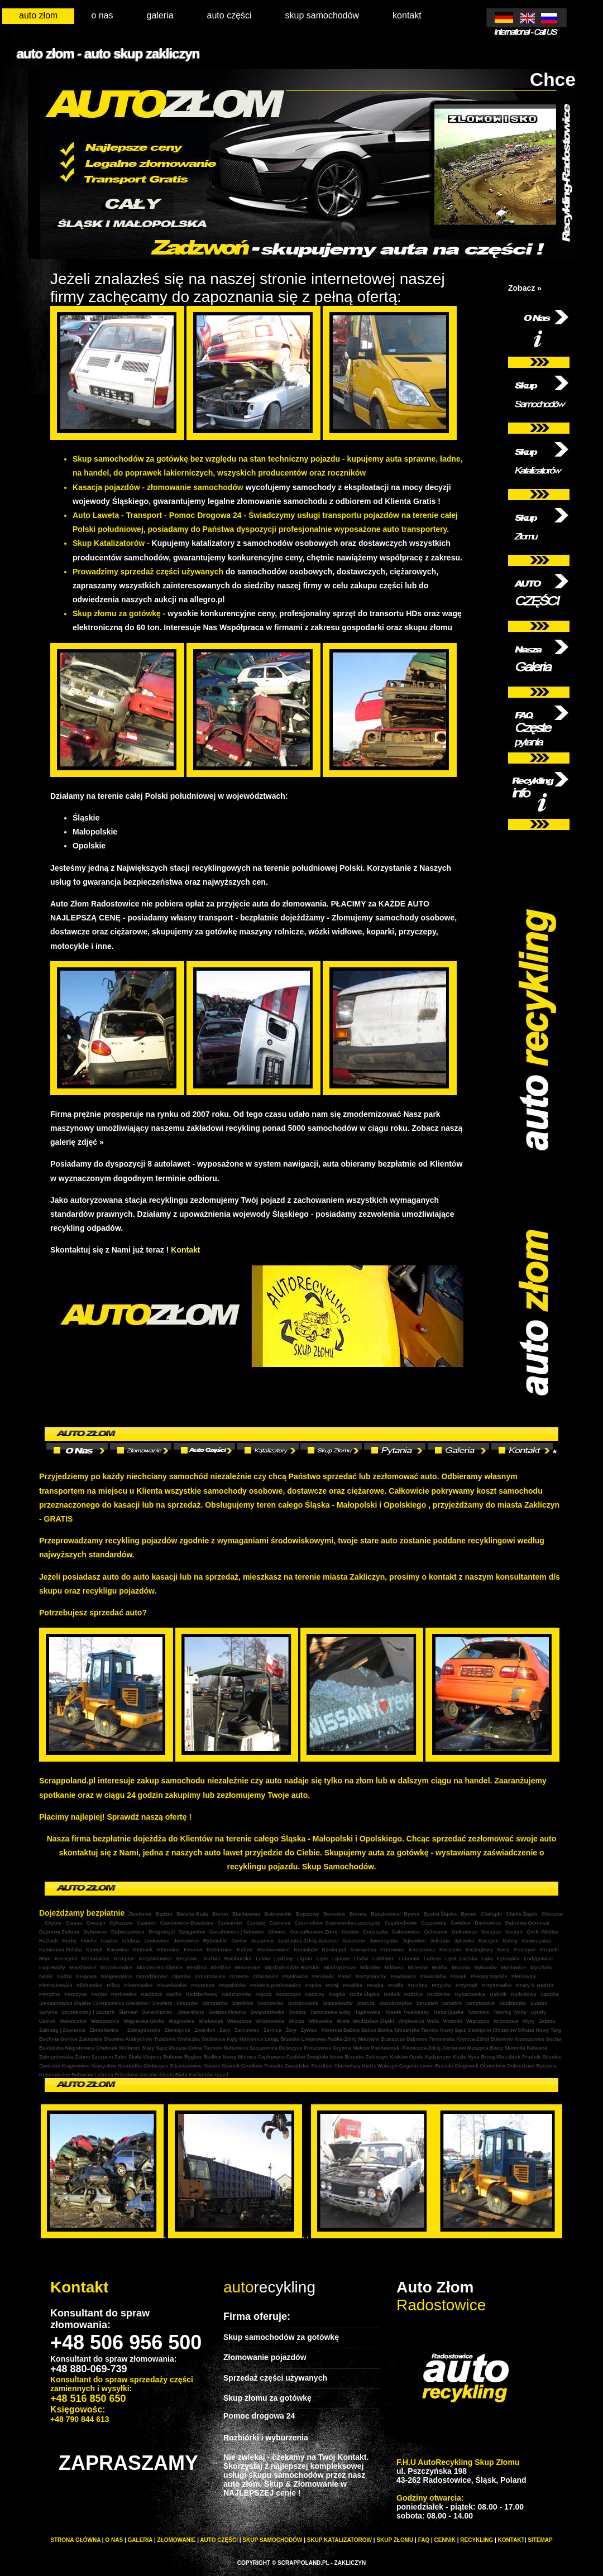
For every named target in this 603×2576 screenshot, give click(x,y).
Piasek (459, 1976)
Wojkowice (411, 2021)
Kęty (232, 2039)
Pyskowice (123, 1994)
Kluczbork (508, 2057)
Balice (368, 2030)
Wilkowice (321, 2021)
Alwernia (331, 2030)
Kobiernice (220, 1950)
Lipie (322, 1958)
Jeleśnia (439, 1941)
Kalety (510, 1941)
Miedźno (220, 1967)
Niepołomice (80, 2048)
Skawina (114, 2039)
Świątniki (317, 2057)
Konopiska (363, 1950)
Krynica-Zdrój (472, 2039)
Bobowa (173, 2057)
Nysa (473, 2057)
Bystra (411, 1914)
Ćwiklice (461, 1923)
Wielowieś (211, 2021)
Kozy (503, 1950)
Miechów (368, 2039)
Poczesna (202, 1985)
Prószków (126, 2075)
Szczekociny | (78, 2012)
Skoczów (187, 2003)
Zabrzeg (49, 2030)
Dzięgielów (192, 1932)
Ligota (304, 1958)
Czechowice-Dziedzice (187, 1923)
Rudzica (413, 1994)
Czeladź (255, 1923)
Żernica (272, 2030)
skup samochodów (322, 15)
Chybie (53, 1923)
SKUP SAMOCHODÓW (272, 2540)
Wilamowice (270, 2021)
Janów (239, 1941)
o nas (102, 15)
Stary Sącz (155, 2048)
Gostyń (514, 1932)
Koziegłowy (480, 1950)
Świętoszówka (267, 2012)
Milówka (394, 1967)
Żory (291, 2030)
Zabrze (547, 2021)
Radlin (174, 1994)
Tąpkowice (367, 2012)
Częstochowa (401, 1923)
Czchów (295, 2057)
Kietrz (369, 2066)
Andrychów (138, 2039)
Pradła (396, 1985)
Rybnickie (215, 1941)
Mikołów (370, 1967)
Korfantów (201, 2075)
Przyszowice (497, 1985)
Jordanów (454, 2048)
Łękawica (508, 1958)
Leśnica (103, 2075)
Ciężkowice (271, 2057)
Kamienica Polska (60, 1950)
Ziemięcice (177, 2030)
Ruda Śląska (365, 1994)
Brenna (358, 1914)
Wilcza (296, 2021)
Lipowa (341, 1958)
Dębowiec (95, 1932)
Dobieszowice (128, 1932)
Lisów (361, 1958)
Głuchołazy (347, 2066)
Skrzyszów (215, 2003)
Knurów (193, 1950)
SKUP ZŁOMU (394, 2540)
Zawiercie (75, 2030)
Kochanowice (273, 1950)
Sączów (549, 1994)
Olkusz (526, 2030)
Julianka (464, 1941)
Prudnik (531, 2057)
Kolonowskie (54, 2075)
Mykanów (485, 1967)
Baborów (82, 2075)
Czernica (279, 1923)
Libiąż (272, 2039)
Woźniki (452, 2021)
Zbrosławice (104, 2030)
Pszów (99, 1994)
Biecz (496, 2048)
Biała (182, 2075)
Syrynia (49, 2012)
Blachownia (246, 1914)
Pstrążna (49, 1994)
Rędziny (315, 1994)
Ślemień (127, 2012)
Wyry (529, 2021)
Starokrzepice (395, 2003)
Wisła (343, 2021)
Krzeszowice (529, 2039)
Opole (416, 2057)
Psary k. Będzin (535, 1985)
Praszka (273, 2066)
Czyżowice (434, 1923)
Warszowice (104, 2021)
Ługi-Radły (52, 1967)
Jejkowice (414, 1941)
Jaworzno (354, 1941)
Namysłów (104, 2066)
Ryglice (193, 2057)
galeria (160, 15)
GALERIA (139, 2540)
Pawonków (433, 1976)
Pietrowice (524, 1976)
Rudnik (392, 1994)
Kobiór (245, 1950)
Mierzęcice (246, 1967)
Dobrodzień (520, 2066)
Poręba (375, 1985)
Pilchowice (90, 1985)
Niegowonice (116, 1976)
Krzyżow (186, 1958)
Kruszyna (66, 1958)
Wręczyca (477, 2021)
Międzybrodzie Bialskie (292, 1967)
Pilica (113, 1985)
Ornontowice (210, 1976)
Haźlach (48, 1941)
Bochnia (49, 2039)
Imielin (89, 1941)
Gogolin (408, 2066)
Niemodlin (130, 2066)
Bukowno (501, 2039)
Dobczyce (290, 2048)
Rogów (336, 1994)
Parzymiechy (371, 1976)
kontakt (407, 15)
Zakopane (91, 2039)
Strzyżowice (480, 2003)
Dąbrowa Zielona (59, 1932)
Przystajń (467, 1985)
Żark (224, 2030)
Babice (351, 2030)
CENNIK (445, 2540)
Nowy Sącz (453, 2030)
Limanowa (314, 2039)
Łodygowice (538, 1958)
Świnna (296, 2012)
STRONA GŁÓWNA (75, 2540)
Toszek (392, 2012)
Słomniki (514, 2048)
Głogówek (466, 2066)
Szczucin (102, 2057)
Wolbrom (130, 2048)
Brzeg (488, 2057)
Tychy (520, 2012)
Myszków (541, 1967)
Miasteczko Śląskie (160, 1967)
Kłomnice (168, 1950)
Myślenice (252, 2039)
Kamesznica (536, 1941)
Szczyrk (105, 2012)
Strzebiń (452, 2003)
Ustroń (47, 2021)
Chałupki (491, 1914)
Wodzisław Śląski (373, 2021)
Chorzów (551, 1914)
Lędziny (283, 1958)
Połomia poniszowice (275, 1985)
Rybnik (498, 1994)
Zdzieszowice (186, 2066)
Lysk (450, 1958)
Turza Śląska (448, 2012)
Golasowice (406, 1932)
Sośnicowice (303, 2003)
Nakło (46, 1976)
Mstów (440, 1967)
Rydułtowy (522, 1994)
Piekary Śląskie (489, 1976)
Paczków (321, 2066)
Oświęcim (479, 2030)
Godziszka (375, 1932)
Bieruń (220, 1914)
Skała (135, 2057)
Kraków (399, 2057)
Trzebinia (165, 2039)
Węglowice (182, 2021)
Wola (434, 2021)
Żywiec (308, 2030)
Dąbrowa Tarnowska (430, 2039)
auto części (229, 15)
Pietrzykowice (56, 1985)
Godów (349, 1932)
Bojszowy (307, 1914)
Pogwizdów (232, 1985)
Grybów (342, 2048)
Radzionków (237, 1994)
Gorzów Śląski (156, 2075)
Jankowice (157, 1941)
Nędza (64, 1976)
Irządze (108, 1941)
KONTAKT (511, 2540)
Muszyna (478, 2048)
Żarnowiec (247, 2030)
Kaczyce (488, 1941)
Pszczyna (75, 1994)
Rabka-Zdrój (342, 2039)
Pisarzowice (138, 1985)
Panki (345, 1976)
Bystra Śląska (440, 1914)
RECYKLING (476, 2540)
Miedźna (197, 1967)
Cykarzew (121, 1923)
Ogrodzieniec (152, 1976)
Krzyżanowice (156, 1958)
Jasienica (262, 1941)
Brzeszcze (393, 2039)
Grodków (253, 2066)
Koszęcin (450, 1950)
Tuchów (214, 2048)
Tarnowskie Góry (330, 2012)
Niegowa (86, 1976)
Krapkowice (76, 2066)
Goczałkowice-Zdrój (313, 1932)
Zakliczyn (377, 2057)
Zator (120, 2057)
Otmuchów (493, 2066)
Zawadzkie (297, 2066)
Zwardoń (205, 2030)
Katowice (118, 1950)
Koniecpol (334, 1950)
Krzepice (124, 1958)
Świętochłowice (226, 2012)
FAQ (424, 2540)
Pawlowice (294, 1976)
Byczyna (546, 2066)
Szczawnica (263, 2048)
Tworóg (502, 2012)
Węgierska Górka (144, 2021)
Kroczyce (525, 1950)
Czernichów (308, 1923)
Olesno (212, 2066)
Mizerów (418, 1967)
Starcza (365, 2003)
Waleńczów (73, 2021)
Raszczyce (288, 1994)
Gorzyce (491, 1932)
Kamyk (94, 1950)
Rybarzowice (470, 1994)
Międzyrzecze (340, 1967)
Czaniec (147, 1923)
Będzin (164, 1914)
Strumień (427, 2003)
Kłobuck (143, 1950)
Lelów (263, 1958)
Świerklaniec (157, 2012)
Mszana (461, 1967)
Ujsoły (538, 2012)
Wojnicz (153, 2057)
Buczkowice (385, 1914)
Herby (70, 1941)
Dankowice (487, 1923)
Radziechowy (202, 1994)
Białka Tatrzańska (398, 2030)
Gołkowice (464, 1932)
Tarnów (429, 2030)
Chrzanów (504, 2030)
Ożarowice (265, 1976)
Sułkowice (235, 2048)
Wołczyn (387, 2066)
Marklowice (82, 1967)
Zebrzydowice (144, 2030)
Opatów (181, 1976)
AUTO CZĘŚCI (219, 2540)
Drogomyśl (162, 1932)
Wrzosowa (507, 2021)
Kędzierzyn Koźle (445, 2057)
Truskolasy (416, 2012)
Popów (313, 1985)
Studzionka (512, 2003)
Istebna (131, 1941)
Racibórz (151, 1994)
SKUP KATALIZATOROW (339, 2540)
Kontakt (185, 1249)
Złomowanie (176, 2540)
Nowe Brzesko (347, 2057)
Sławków (242, 2003)
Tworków (478, 2012)
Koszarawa (422, 1950)
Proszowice (318, 2048)
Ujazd (221, 2075)
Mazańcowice (116, 1967)
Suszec (538, 2003)
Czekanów (230, 1923)
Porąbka (353, 1985)
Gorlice (69, 2039)
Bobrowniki (278, 1914)
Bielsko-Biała (192, 1914)
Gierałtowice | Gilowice (236, 1932)
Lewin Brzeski (436, 2066)
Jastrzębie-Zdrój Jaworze (308, 1941)
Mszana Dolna (185, 2048)
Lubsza (432, 1958)
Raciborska (238, 1958)
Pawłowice (404, 1976)
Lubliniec (383, 1958)
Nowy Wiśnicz (239, 2057)
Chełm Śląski (522, 1914)
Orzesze (239, 1976)
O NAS (114, 2540)
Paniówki (323, 1976)
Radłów (213, 2057)
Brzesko (290, 2039)
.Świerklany (190, 2012)
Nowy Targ (548, 2030)
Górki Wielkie (542, 1932)
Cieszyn (96, 1923)
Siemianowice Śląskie (65, 2003)
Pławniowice (172, 1985)
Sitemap (540, 2540)
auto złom (38, 15)
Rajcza (263, 1994)
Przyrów (441, 1985)
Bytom (468, 1914)
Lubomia (409, 1958)
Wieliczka (188, 2039)
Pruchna (418, 1985)
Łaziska (469, 1958)
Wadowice (213, 2039)
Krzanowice (95, 1958)
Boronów (335, 1914)
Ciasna (74, 1923)
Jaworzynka (384, 1941)
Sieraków (136, 2003)
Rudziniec (438, 1994)
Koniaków (306, 1950)
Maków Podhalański (377, 2048)
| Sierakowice (109, 2003)
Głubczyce (156, 2066)
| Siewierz (160, 2003)
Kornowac (392, 1950)
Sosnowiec (270, 2003)
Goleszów (436, 1932)
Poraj (332, 1985)
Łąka (488, 1958)
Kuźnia (212, 1958)
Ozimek (231, 2066)
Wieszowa (239, 2021)
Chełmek (107, 2048)
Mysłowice (513, 1967)
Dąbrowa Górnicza (527, 1923)
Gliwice (277, 1932)
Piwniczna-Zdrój (422, 2048)
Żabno (82, 2057)
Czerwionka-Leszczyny (353, 1923)
